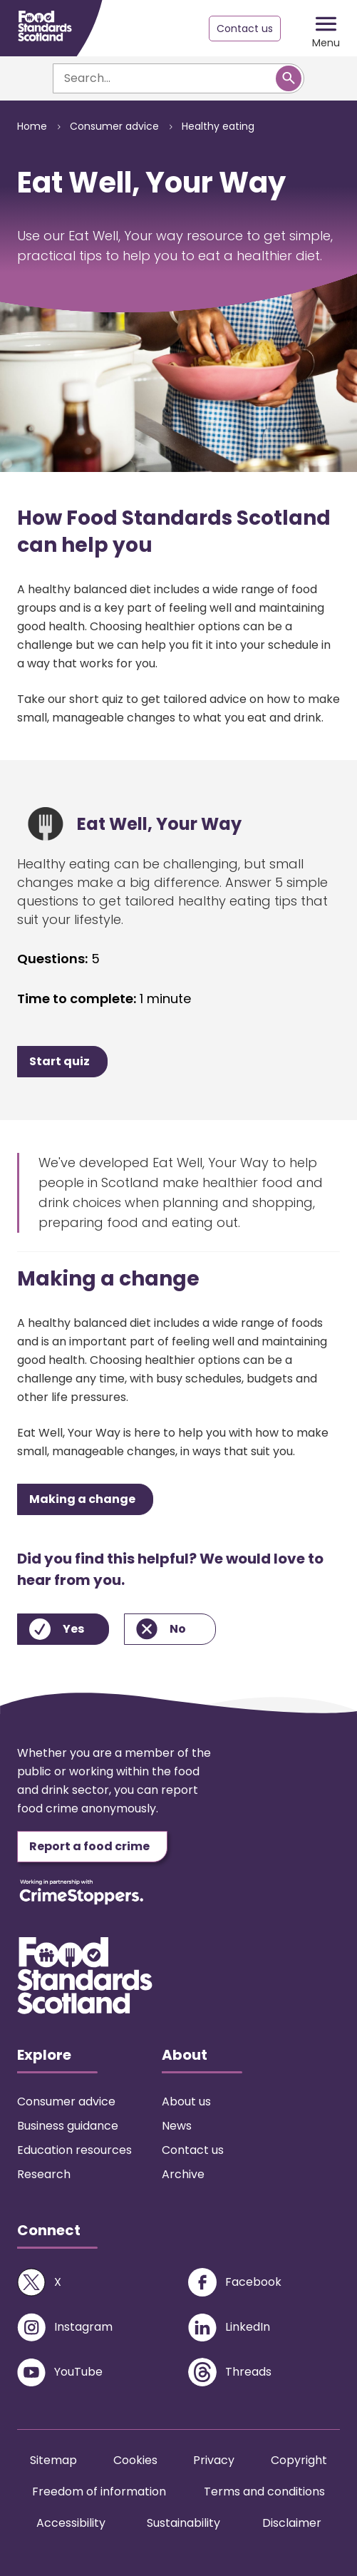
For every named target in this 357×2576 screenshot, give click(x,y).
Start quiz (59, 1061)
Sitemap (53, 2460)
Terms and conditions (264, 2491)
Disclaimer (291, 2523)
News (177, 2126)
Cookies (135, 2460)
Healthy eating (218, 126)
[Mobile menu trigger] (326, 28)
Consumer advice (114, 126)
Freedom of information (99, 2491)
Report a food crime (89, 1846)
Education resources (74, 2150)
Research (44, 2174)
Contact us (245, 28)
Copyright (299, 2460)
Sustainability (183, 2523)
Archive (183, 2174)
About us (186, 2101)
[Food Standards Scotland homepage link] (45, 26)
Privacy (213, 2460)
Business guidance (67, 2126)
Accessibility (70, 2523)
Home (32, 126)
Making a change (82, 1499)
